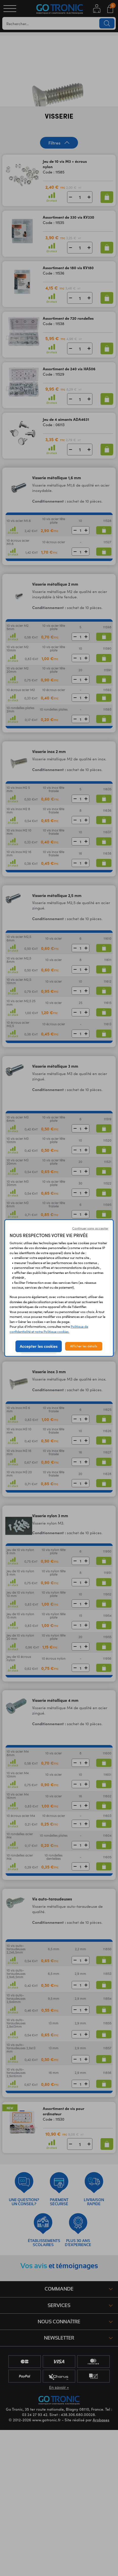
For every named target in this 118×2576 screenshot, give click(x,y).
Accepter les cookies (38, 1346)
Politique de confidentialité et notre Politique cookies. (49, 1329)
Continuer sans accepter (90, 1228)
